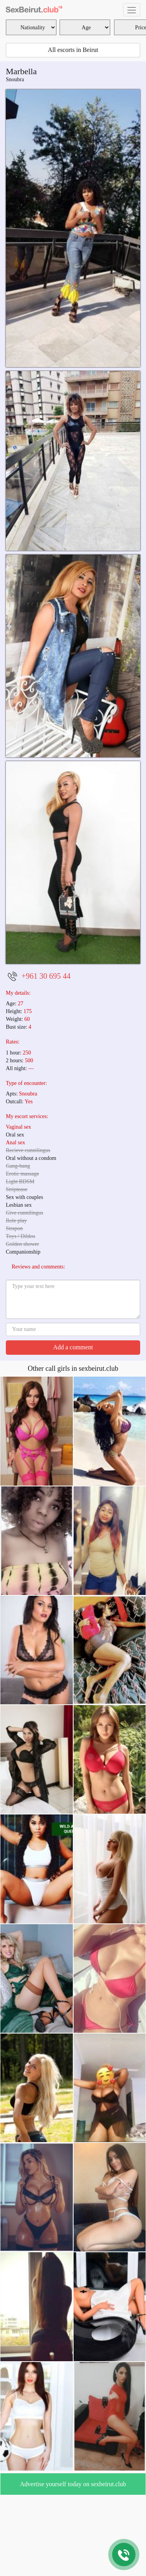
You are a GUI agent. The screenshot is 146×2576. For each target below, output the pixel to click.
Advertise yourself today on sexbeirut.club (73, 2484)
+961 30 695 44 (45, 976)
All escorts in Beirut (73, 49)
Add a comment (73, 1347)
